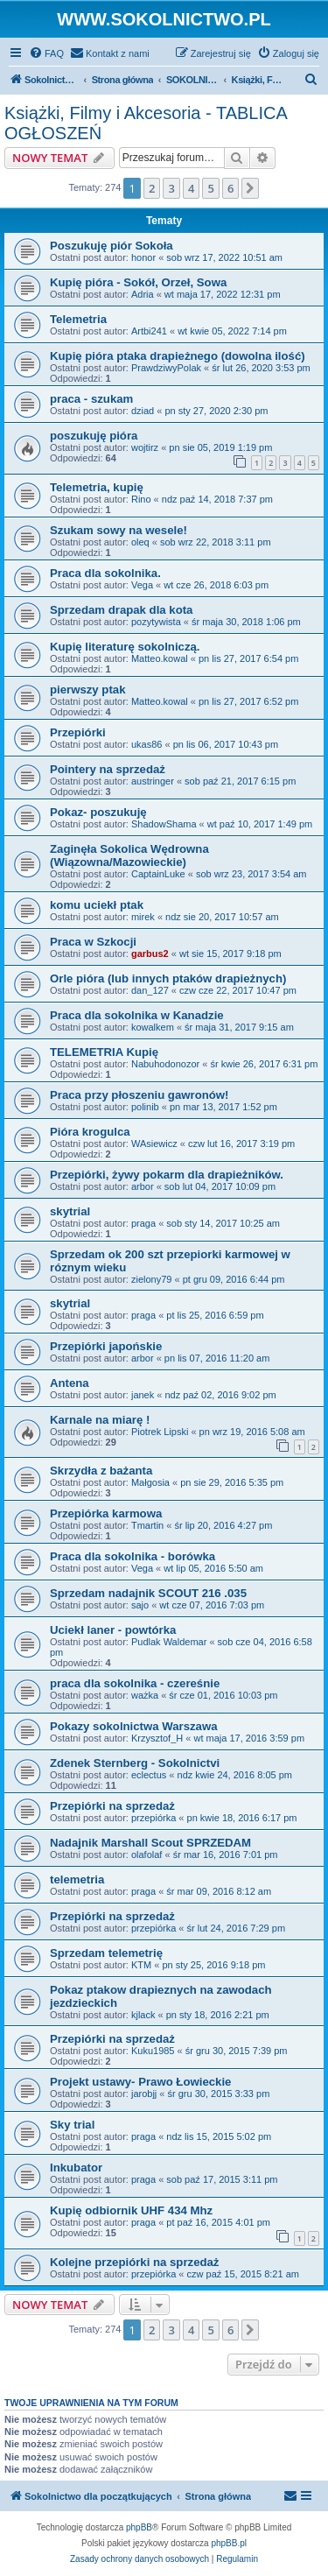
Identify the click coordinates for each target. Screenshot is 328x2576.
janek (142, 1395)
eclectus (148, 1775)
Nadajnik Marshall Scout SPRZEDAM (150, 1842)
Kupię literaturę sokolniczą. (124, 646)
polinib (145, 1106)
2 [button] (152, 188)
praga (143, 1223)
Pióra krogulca (90, 1131)
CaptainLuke (158, 874)
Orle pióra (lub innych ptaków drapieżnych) (168, 978)
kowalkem (152, 1027)
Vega (142, 585)
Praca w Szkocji (93, 941)
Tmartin (147, 1525)
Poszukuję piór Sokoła (111, 245)
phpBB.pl (229, 2543)
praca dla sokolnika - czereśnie (135, 1683)
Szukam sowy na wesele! (118, 530)
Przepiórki (78, 732)
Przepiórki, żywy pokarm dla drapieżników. (166, 1174)
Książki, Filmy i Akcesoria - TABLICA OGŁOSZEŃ (145, 123)
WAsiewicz (154, 1143)
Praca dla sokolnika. (105, 573)
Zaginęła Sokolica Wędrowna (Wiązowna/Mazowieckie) (129, 855)
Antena (69, 1383)
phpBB (139, 2527)
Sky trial (72, 2124)
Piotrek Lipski (159, 1431)
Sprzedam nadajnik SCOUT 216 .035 (148, 1593)
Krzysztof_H (157, 1738)
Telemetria (78, 319)
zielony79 (151, 1279)
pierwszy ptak (88, 689)
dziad (142, 410)
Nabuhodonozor (165, 1064)
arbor (142, 1186)
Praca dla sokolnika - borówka (132, 1556)
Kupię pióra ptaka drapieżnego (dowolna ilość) (177, 355)
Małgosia (150, 1482)
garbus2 (150, 953)
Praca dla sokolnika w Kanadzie (137, 1015)
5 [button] (210, 188)
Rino (141, 499)
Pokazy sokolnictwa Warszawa (134, 1726)
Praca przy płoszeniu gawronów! (139, 1094)
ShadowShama (164, 824)
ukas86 (146, 744)
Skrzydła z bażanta (101, 1470)
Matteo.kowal (159, 658)
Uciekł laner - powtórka (113, 1629)
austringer (152, 781)
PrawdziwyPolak (166, 367)
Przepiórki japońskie (106, 1346)
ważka (144, 1695)
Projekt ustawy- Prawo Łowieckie (140, 2081)
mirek (143, 916)
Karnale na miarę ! (100, 1419)
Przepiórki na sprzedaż (112, 1805)
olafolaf (146, 1854)
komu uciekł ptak (96, 904)
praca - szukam (91, 398)
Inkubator (76, 2167)
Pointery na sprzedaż (107, 769)
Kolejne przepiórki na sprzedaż (134, 2262)
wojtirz (144, 447)
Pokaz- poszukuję (98, 812)
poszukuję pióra (93, 435)
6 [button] (230, 188)
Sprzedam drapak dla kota (121, 609)
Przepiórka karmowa (106, 1513)
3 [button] (171, 188)
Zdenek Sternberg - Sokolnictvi (135, 1763)
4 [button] (191, 188)
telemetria (77, 1879)
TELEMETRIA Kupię (104, 1052)
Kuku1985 (153, 2050)
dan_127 (150, 990)
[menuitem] (46, 53)
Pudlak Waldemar (168, 1641)
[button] (250, 188)
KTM (141, 1965)
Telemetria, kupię (96, 487)
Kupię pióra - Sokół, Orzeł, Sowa (138, 282)
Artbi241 (149, 331)
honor (143, 257)
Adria (142, 294)
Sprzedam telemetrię (106, 1953)
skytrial (70, 1211)
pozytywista (156, 621)
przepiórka (153, 1817)
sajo (140, 1605)
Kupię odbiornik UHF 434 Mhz (131, 2210)
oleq (140, 542)
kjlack (143, 2014)
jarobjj (144, 2093)
